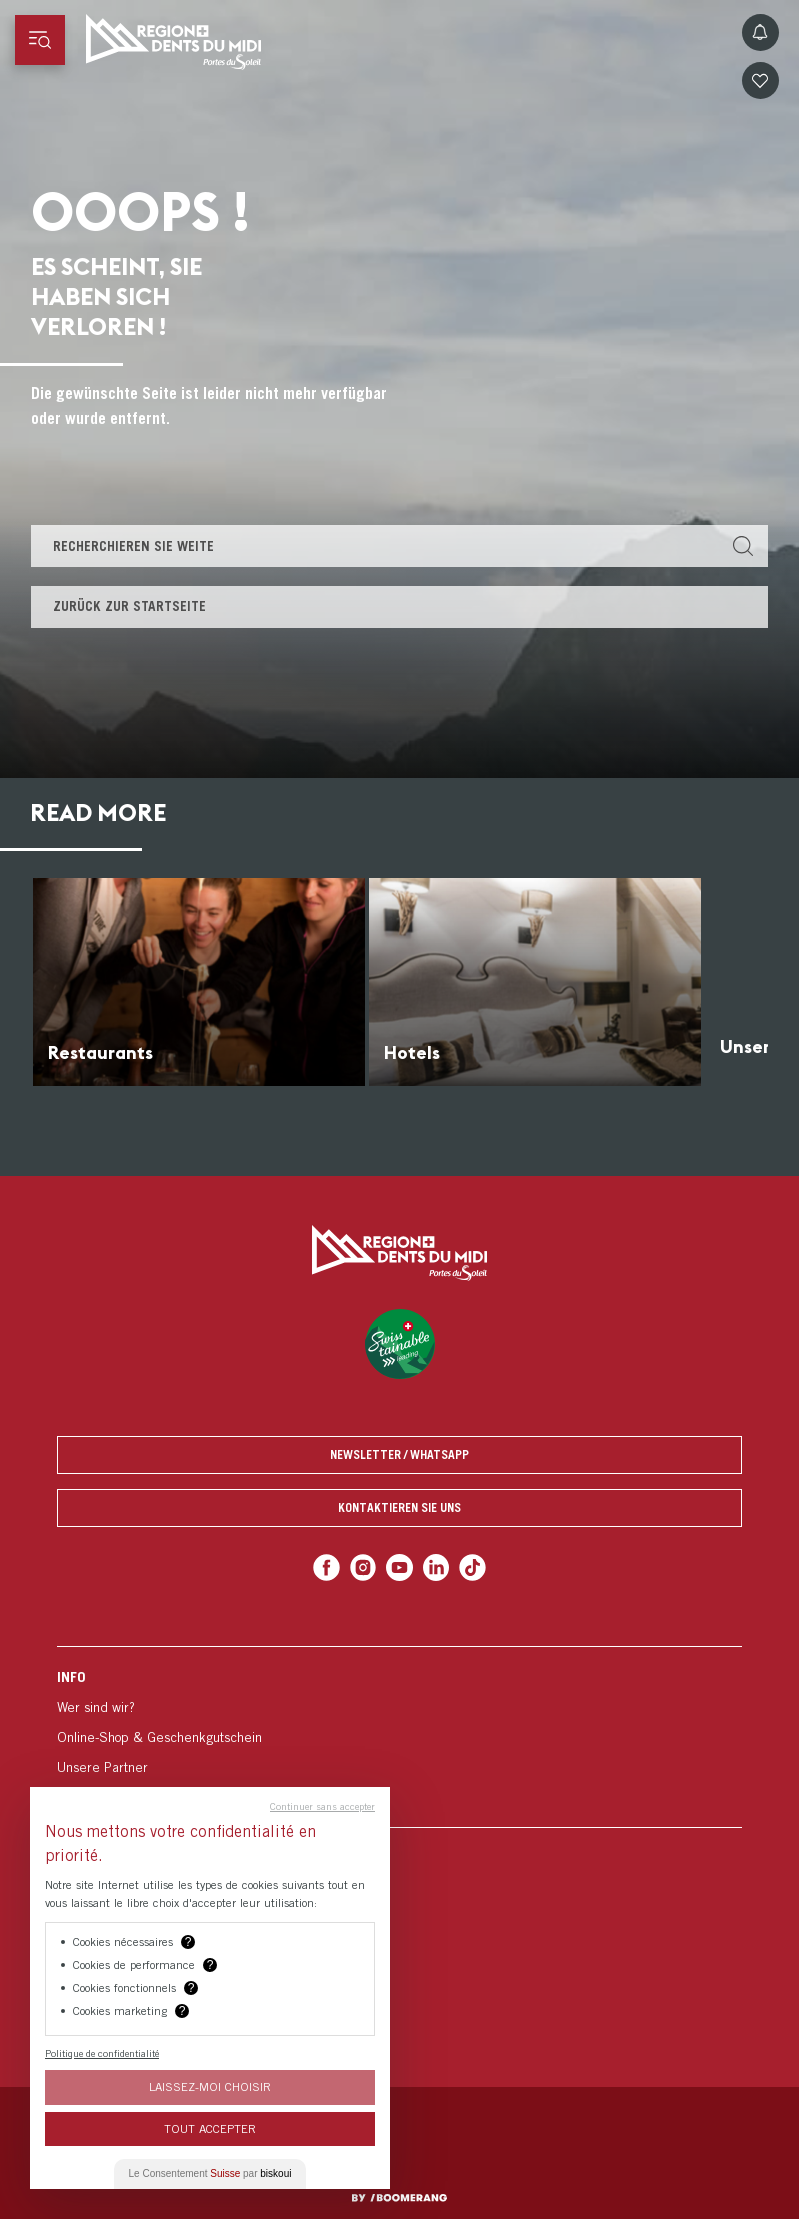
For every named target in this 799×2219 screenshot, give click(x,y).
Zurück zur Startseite (129, 606)
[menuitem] (399, 1736)
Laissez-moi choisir (210, 2086)
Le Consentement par (210, 2173)
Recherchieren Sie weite (133, 546)
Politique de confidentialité (102, 2053)
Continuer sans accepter (322, 1806)
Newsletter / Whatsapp (399, 1454)
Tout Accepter (210, 2128)
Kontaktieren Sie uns (399, 1507)
